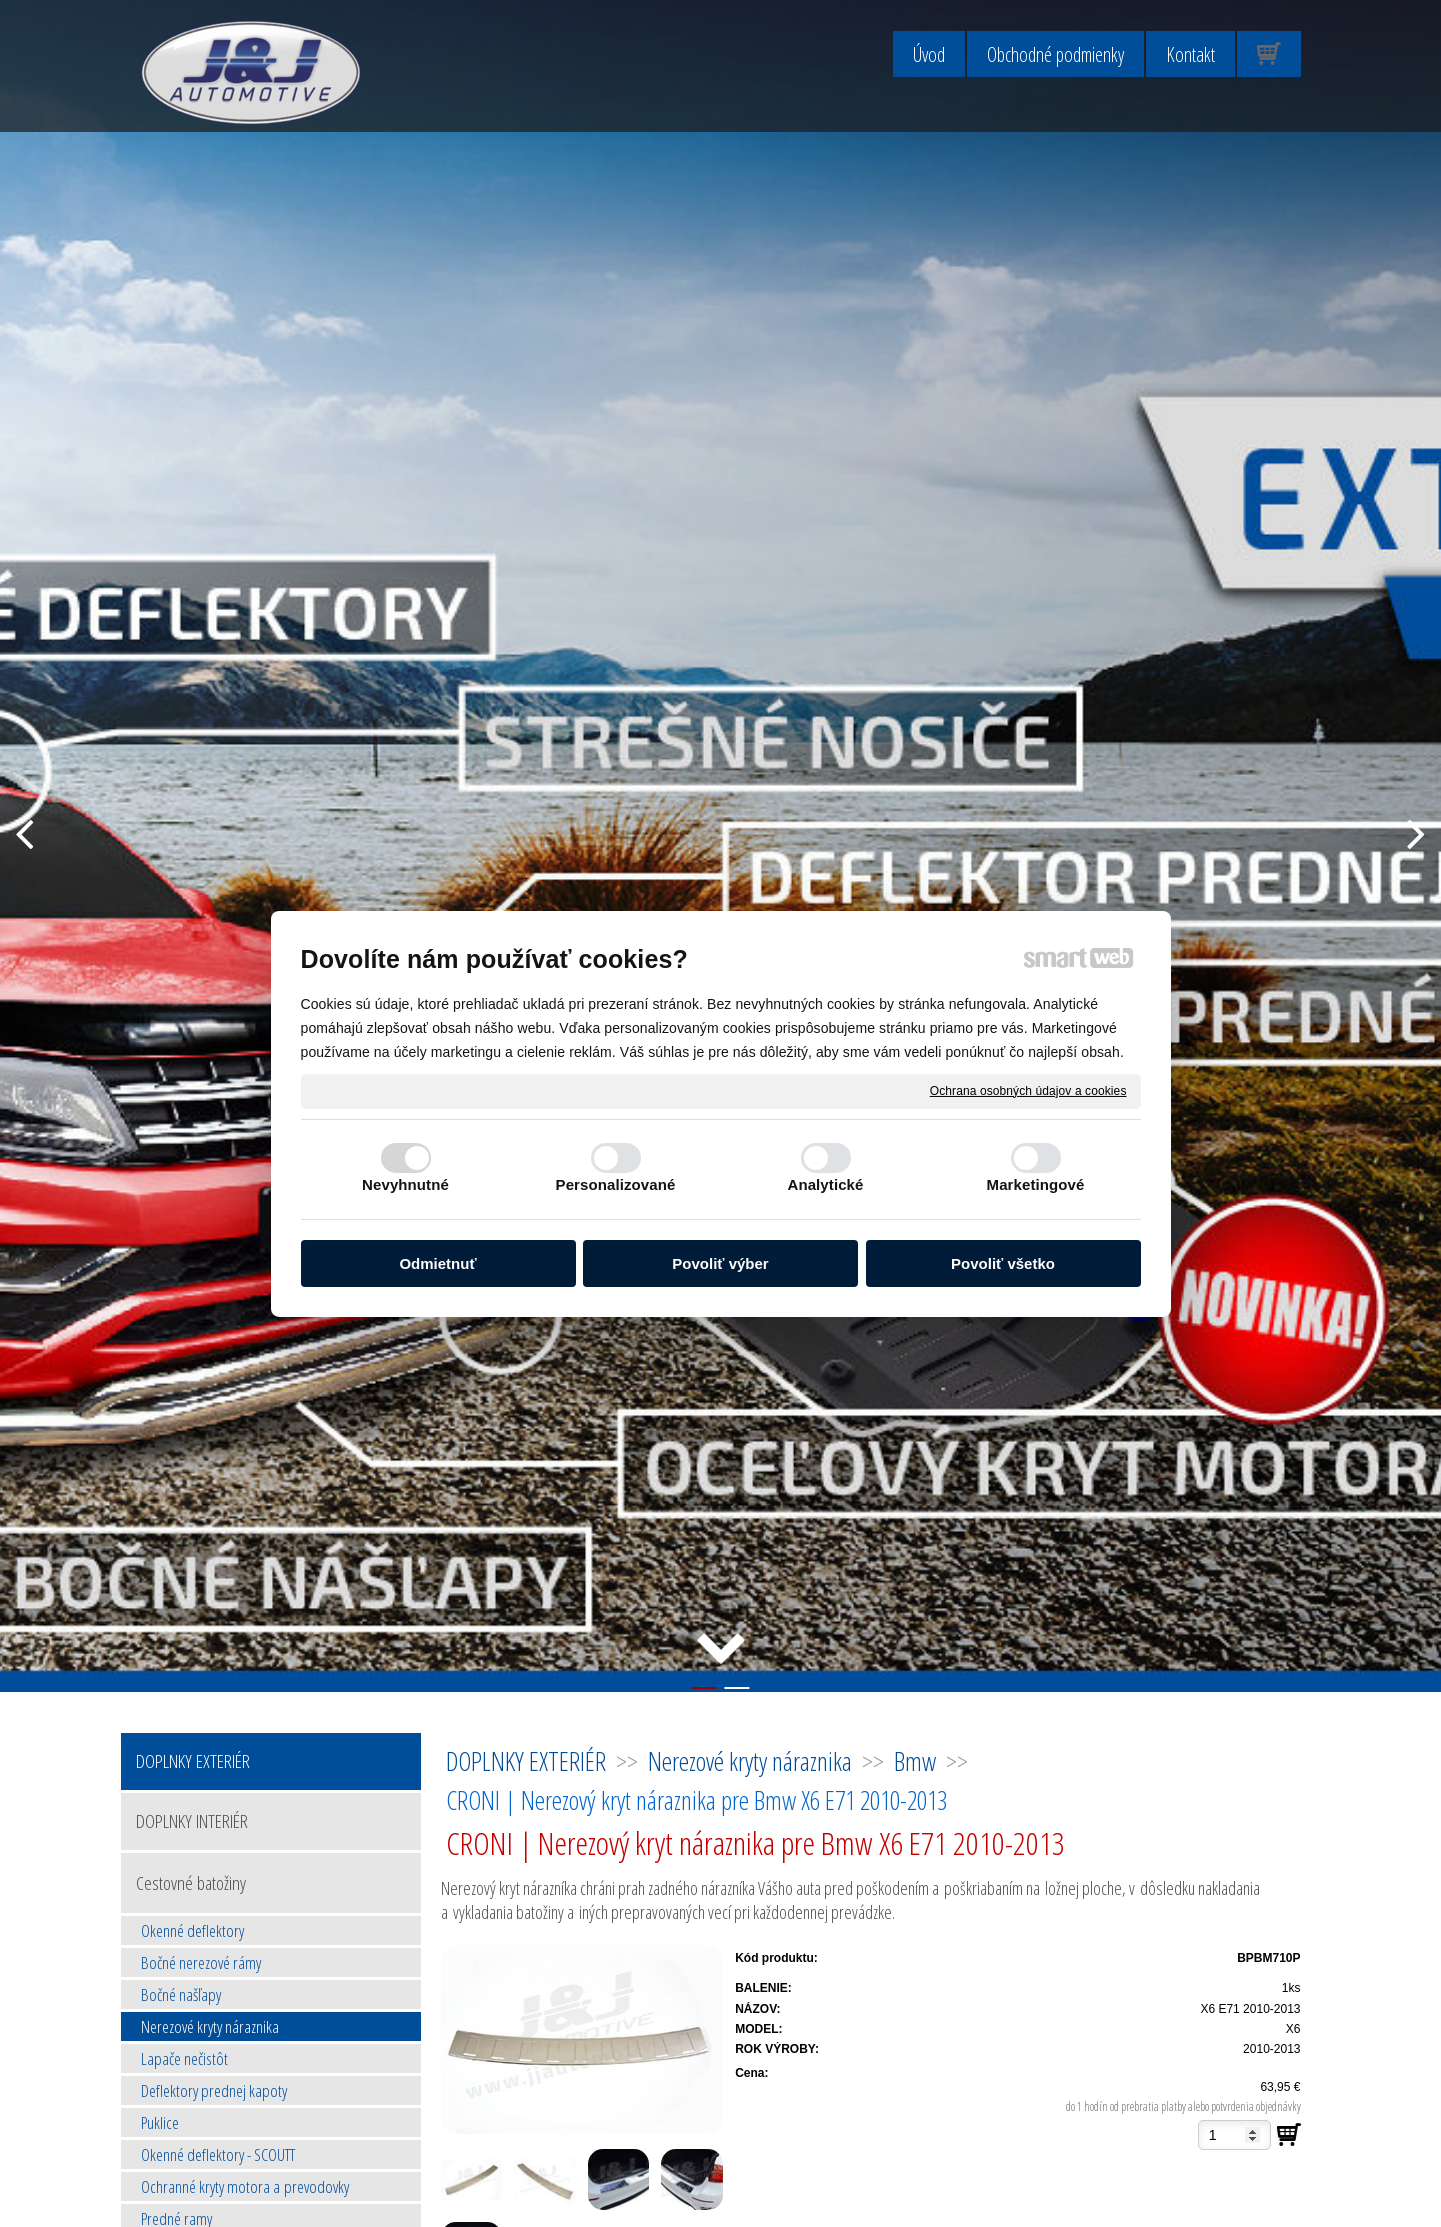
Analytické (825, 1184)
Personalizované (616, 1184)
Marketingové (1036, 1184)
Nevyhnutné (405, 1184)
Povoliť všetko (1003, 1263)
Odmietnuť (437, 1263)
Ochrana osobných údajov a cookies (1028, 1090)
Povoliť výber (720, 1263)
